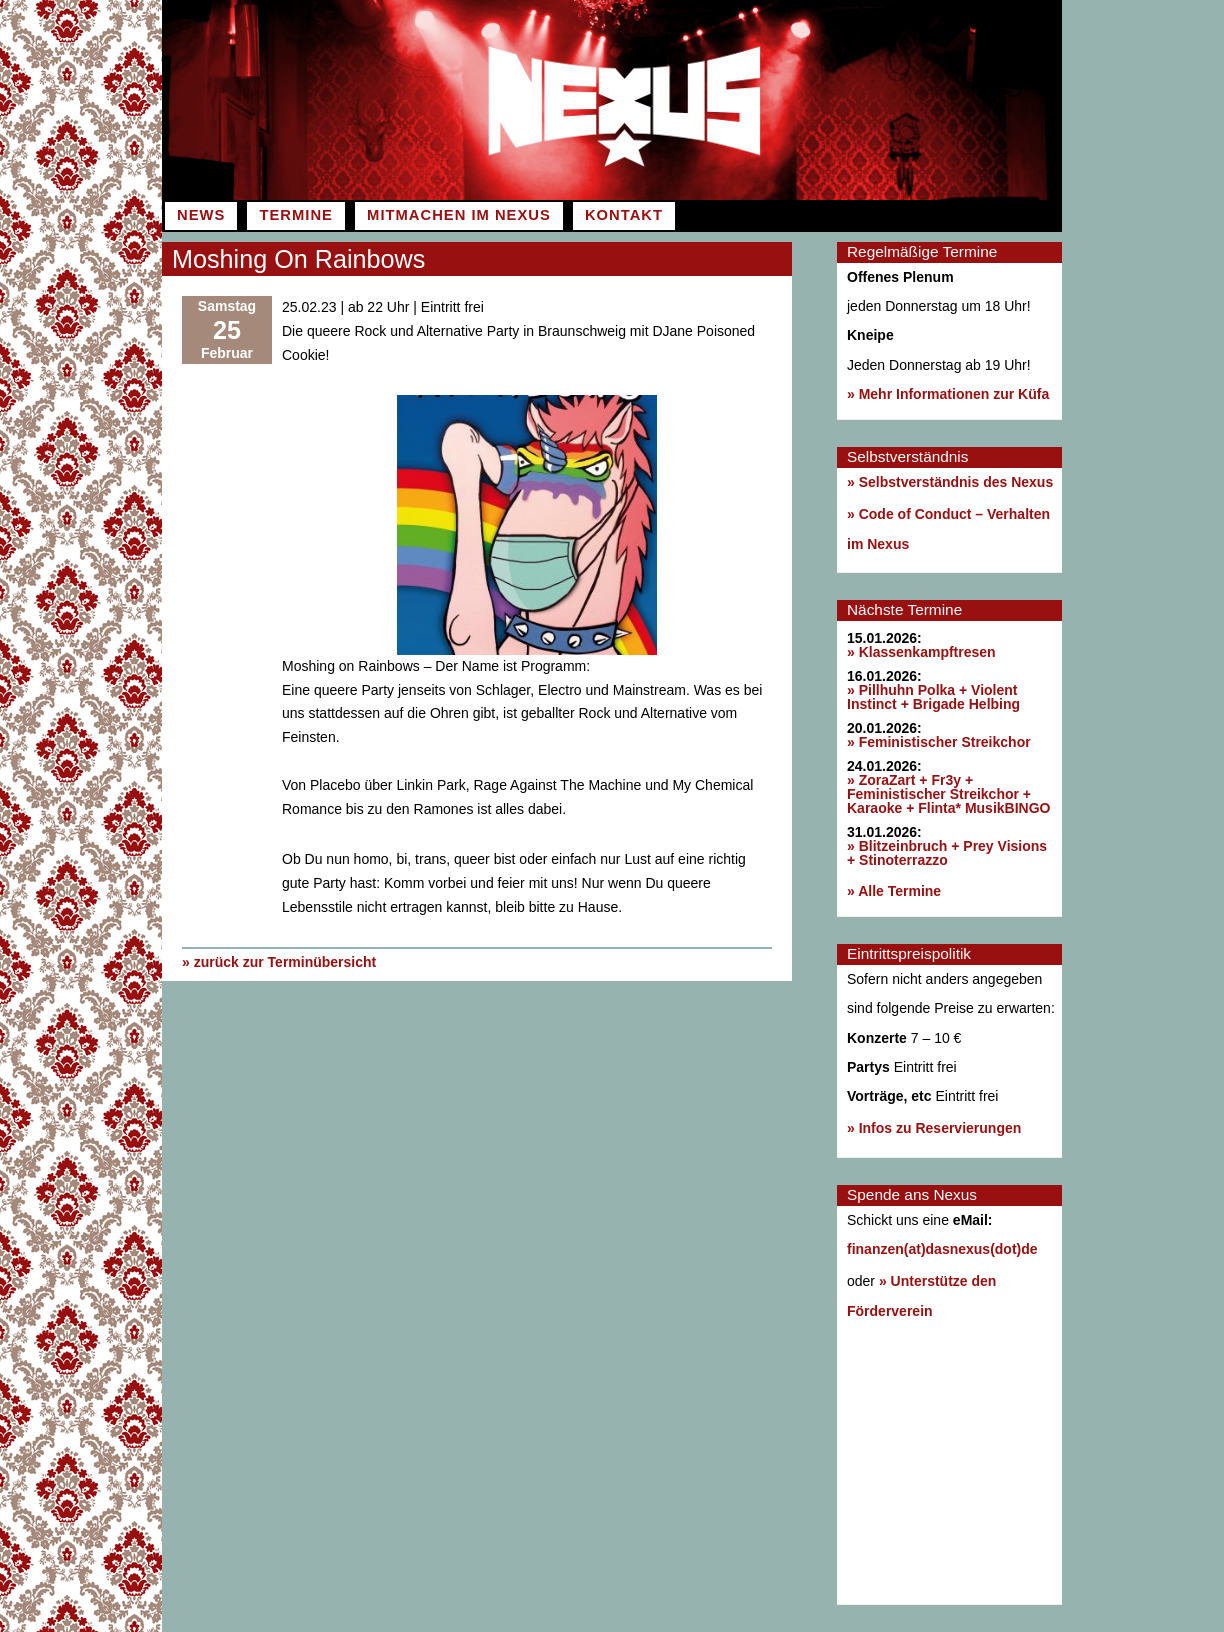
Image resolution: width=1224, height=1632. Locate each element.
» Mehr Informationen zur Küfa (948, 394)
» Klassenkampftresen (921, 652)
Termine (295, 215)
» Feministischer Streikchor (939, 742)
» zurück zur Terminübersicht (279, 962)
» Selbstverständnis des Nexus (950, 482)
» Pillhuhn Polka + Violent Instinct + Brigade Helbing (933, 697)
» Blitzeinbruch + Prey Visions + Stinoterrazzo (947, 853)
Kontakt (624, 215)
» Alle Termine (894, 891)
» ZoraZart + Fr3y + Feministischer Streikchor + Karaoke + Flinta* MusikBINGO (948, 794)
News (201, 215)
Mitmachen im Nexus (459, 215)
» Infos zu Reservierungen (934, 1128)
